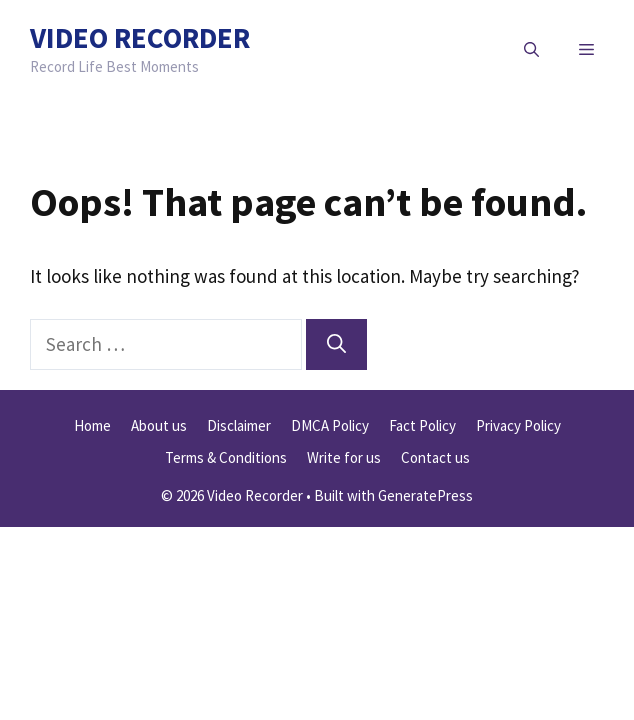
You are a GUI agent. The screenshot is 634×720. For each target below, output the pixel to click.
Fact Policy (422, 425)
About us (159, 425)
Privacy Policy (518, 425)
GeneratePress (425, 495)
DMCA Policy (330, 425)
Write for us (344, 457)
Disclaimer (239, 425)
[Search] (336, 344)
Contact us (435, 457)
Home (92, 425)
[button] (531, 50)
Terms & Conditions (226, 457)
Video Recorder (140, 37)
